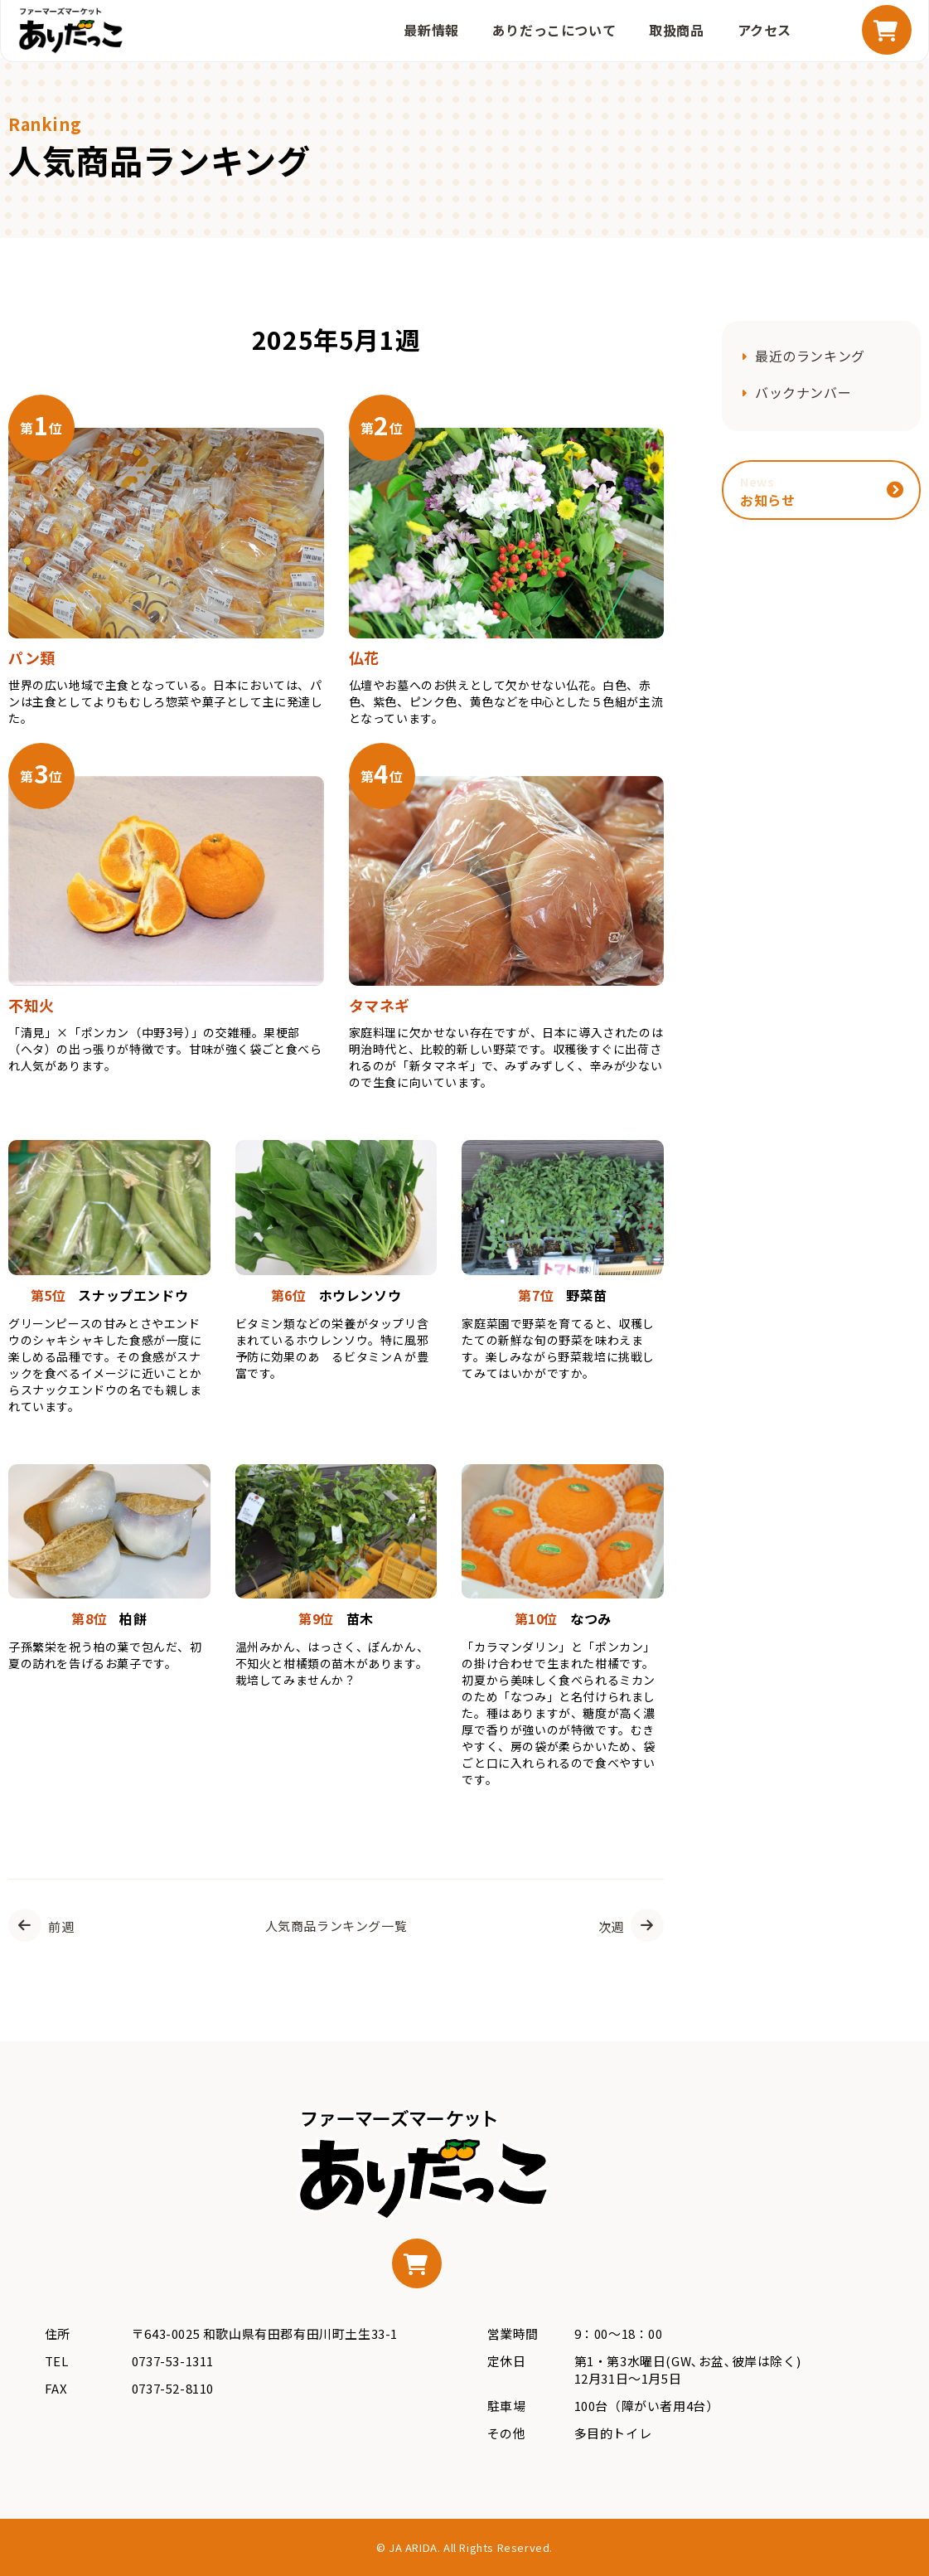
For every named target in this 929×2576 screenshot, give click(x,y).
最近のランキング (810, 356)
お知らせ (767, 491)
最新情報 (431, 30)
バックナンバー (803, 392)
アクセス (764, 30)
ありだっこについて (554, 30)
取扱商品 (676, 30)
